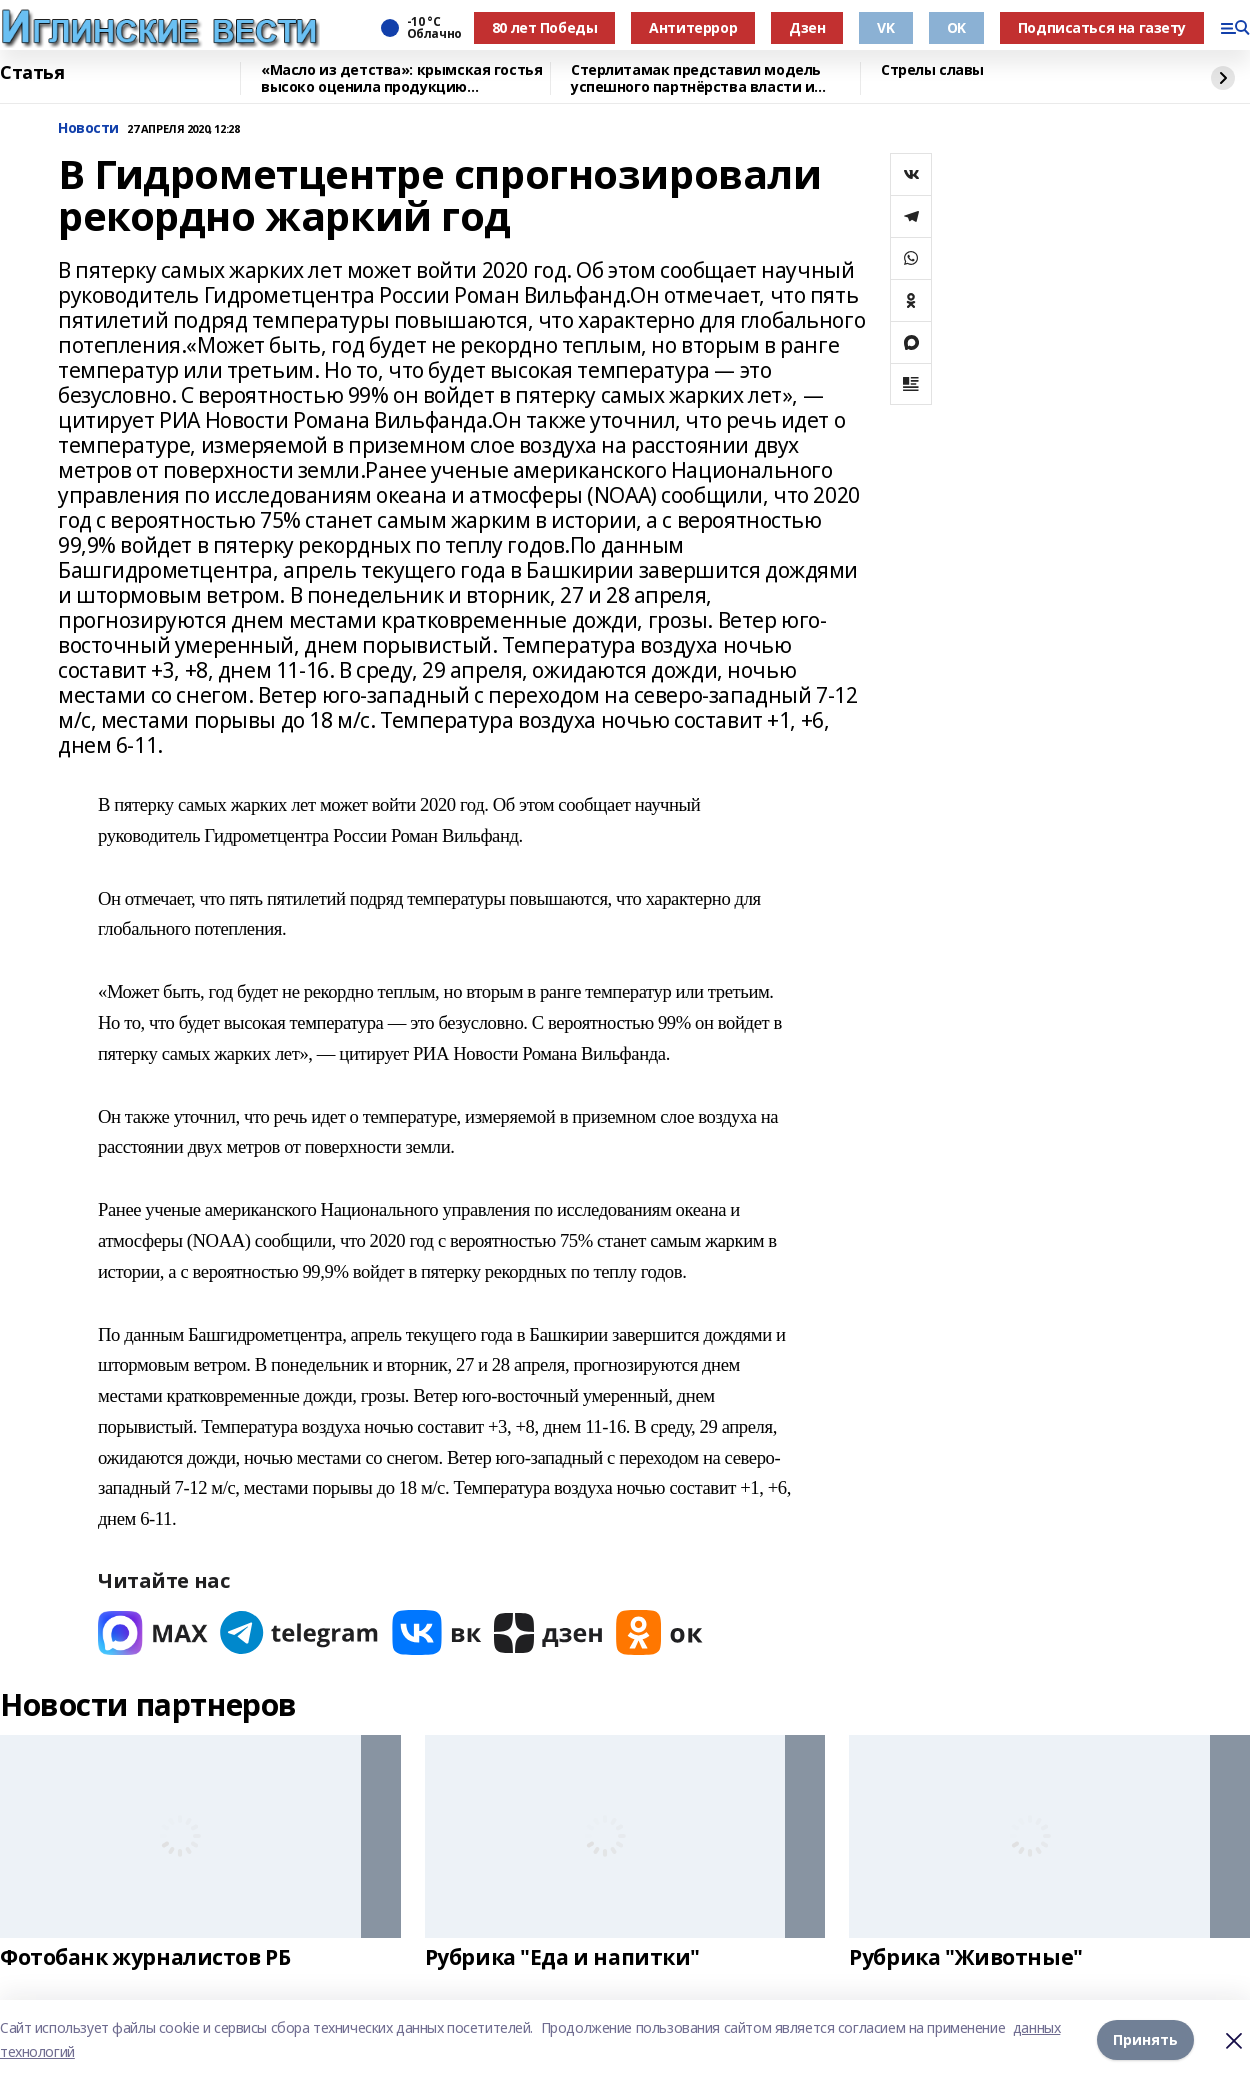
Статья (32, 73)
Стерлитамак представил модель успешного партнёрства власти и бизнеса (696, 78)
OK (956, 27)
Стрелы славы (932, 70)
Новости (88, 128)
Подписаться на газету (1102, 27)
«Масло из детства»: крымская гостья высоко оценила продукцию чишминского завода (401, 78)
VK (885, 27)
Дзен (807, 27)
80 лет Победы (545, 27)
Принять (1145, 2039)
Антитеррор (693, 27)
